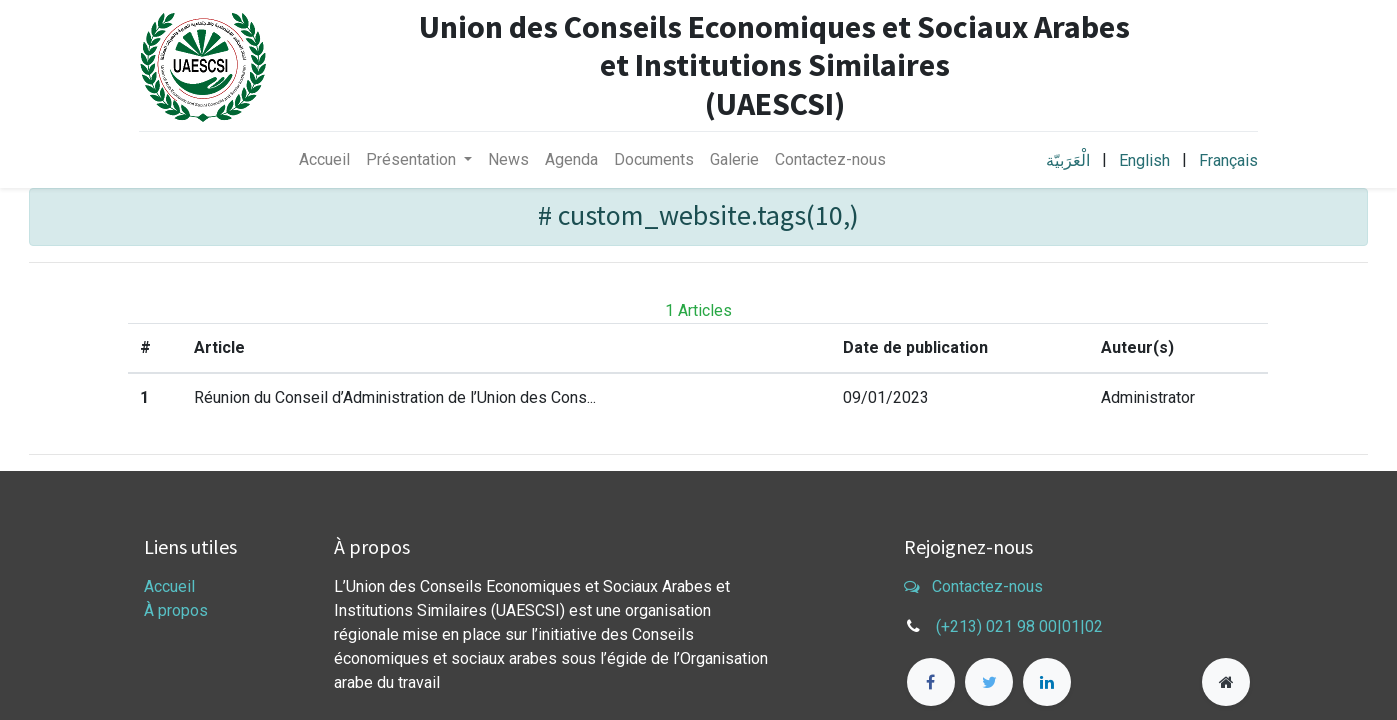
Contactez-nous (973, 586)
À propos (176, 610)
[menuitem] (324, 160)
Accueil (169, 586)
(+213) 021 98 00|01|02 (1019, 626)
